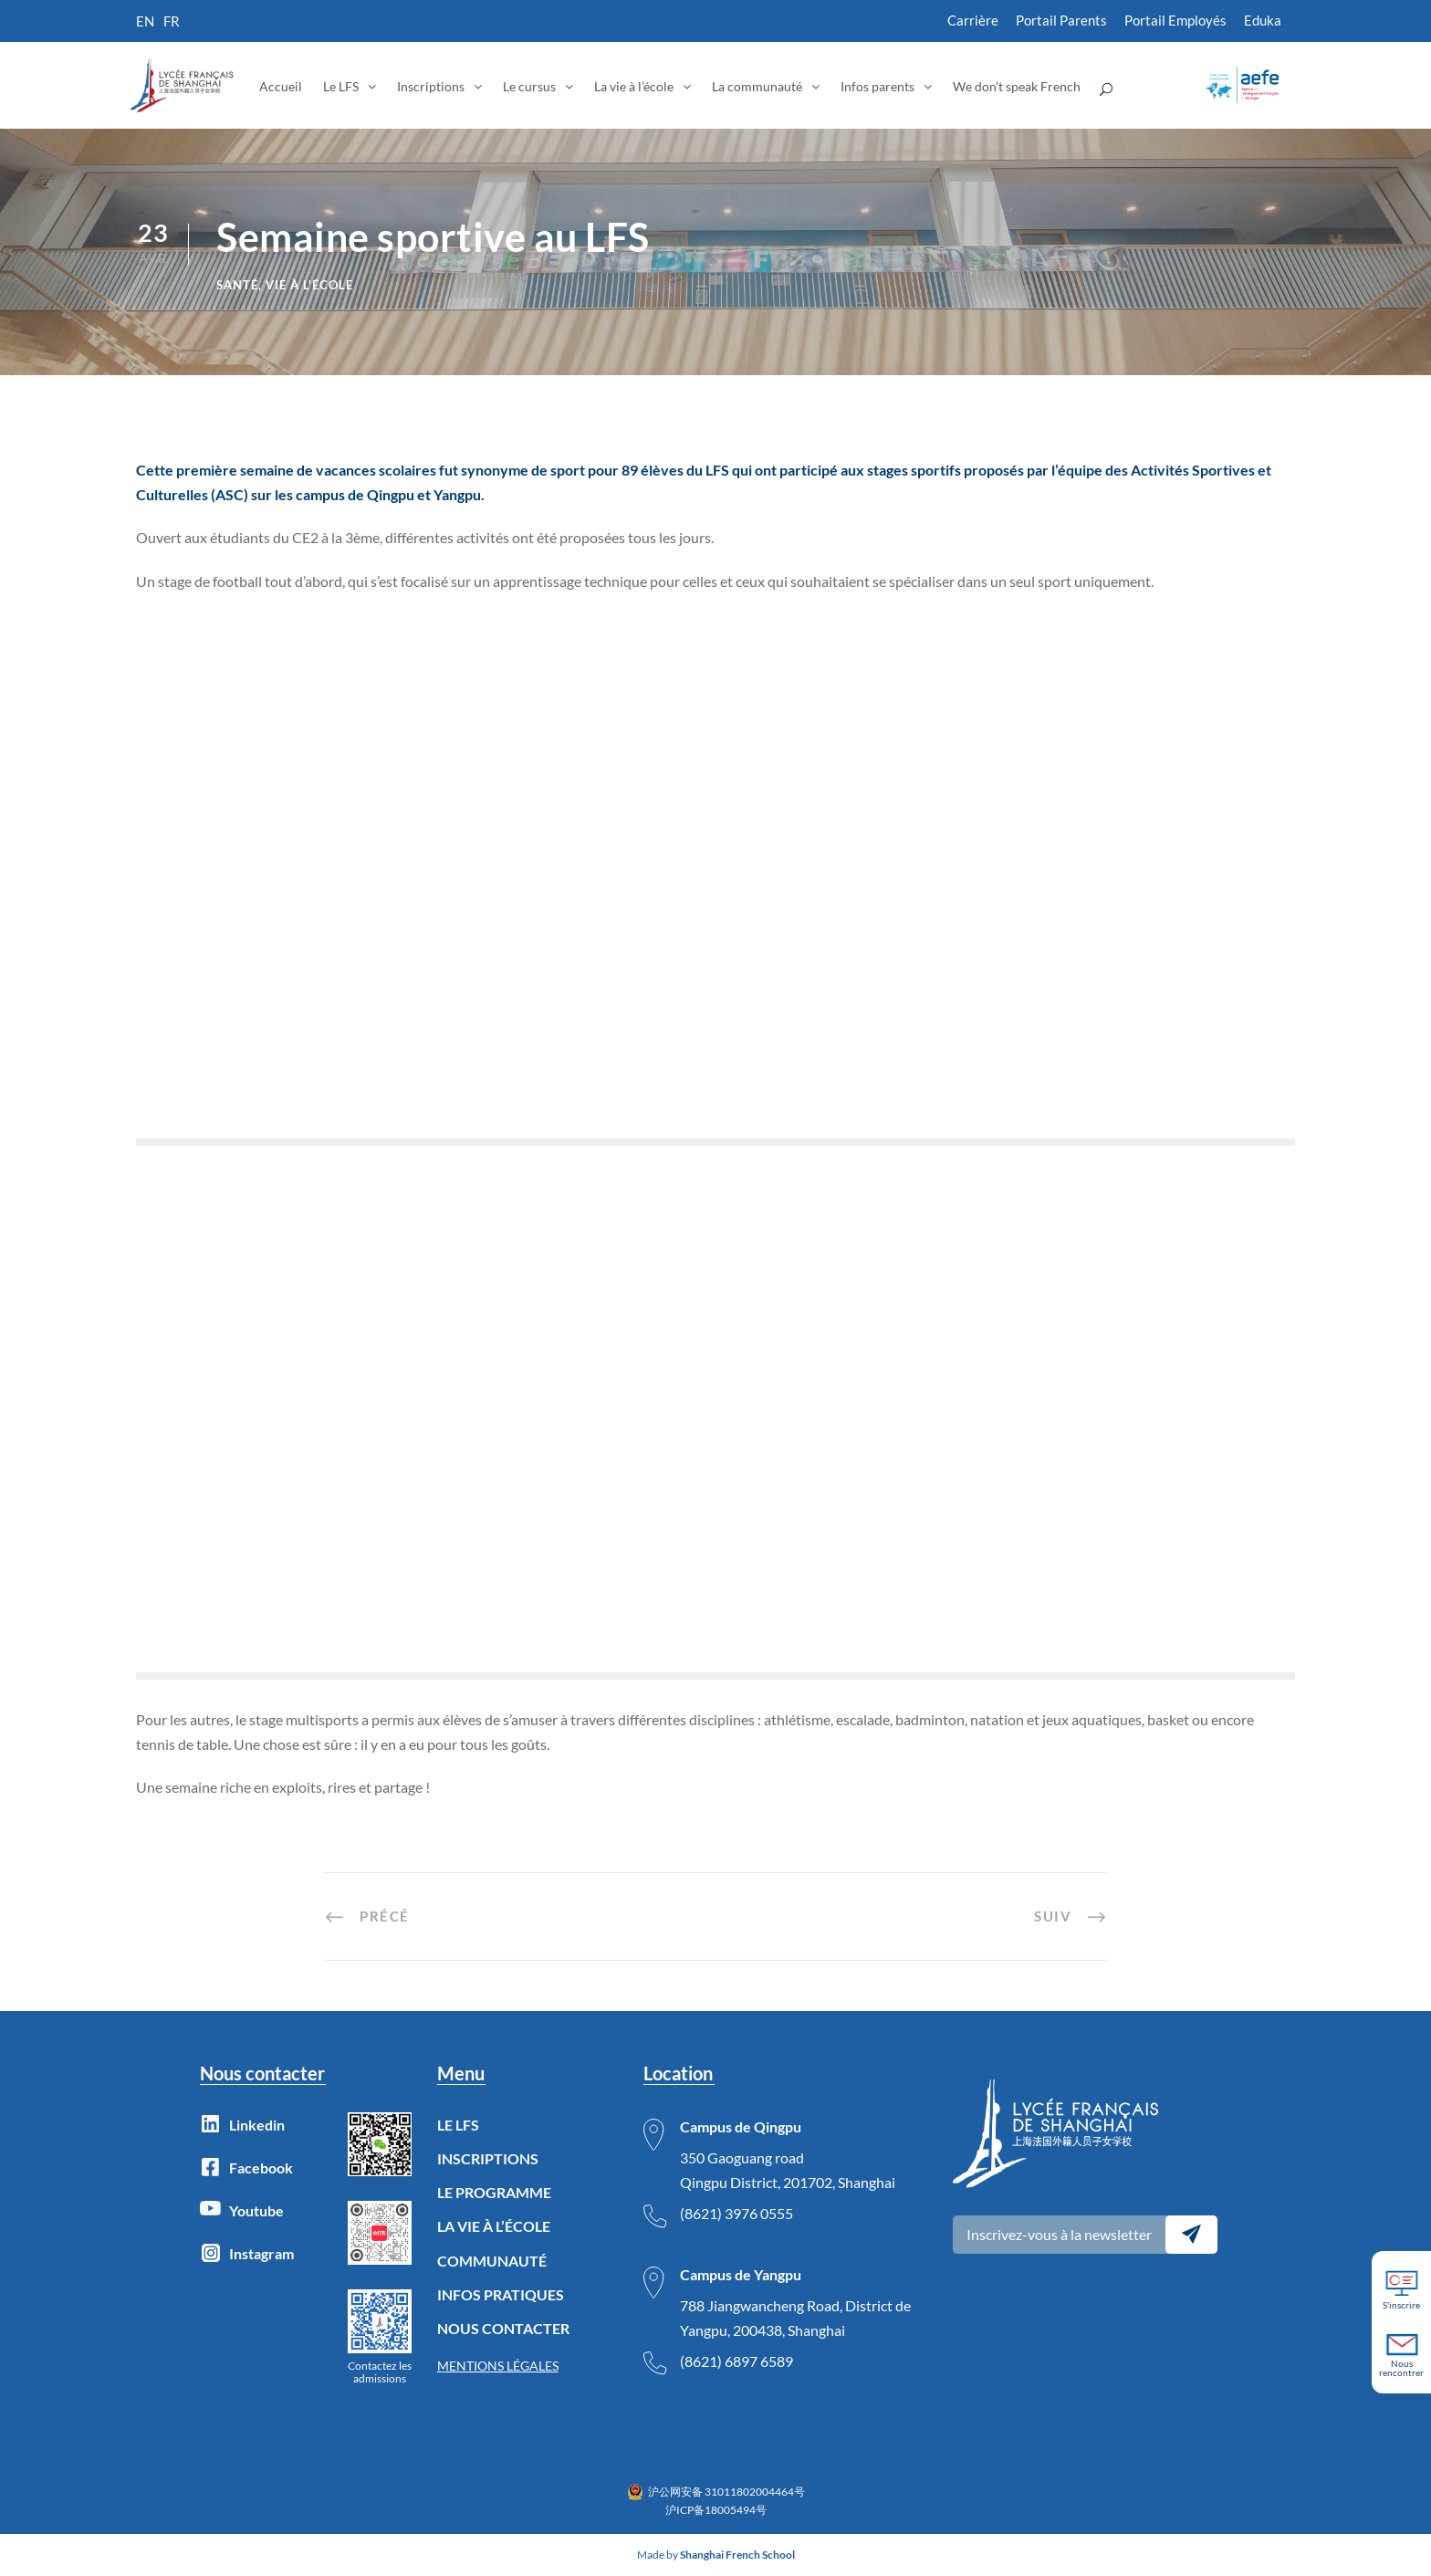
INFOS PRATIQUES (500, 2294)
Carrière (972, 20)
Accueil (280, 86)
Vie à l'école (309, 284)
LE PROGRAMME (494, 2192)
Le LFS (341, 86)
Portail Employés (1175, 20)
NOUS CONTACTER (503, 2328)
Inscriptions (431, 86)
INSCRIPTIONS (487, 2158)
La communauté (757, 86)
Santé (237, 284)
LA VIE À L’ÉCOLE (493, 2226)
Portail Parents (1061, 20)
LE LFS (458, 2124)
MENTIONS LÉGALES (498, 2365)
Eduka (1262, 20)
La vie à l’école (634, 86)
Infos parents (877, 86)
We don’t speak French (1017, 86)
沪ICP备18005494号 (716, 2510)
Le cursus (529, 86)
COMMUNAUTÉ (492, 2260)
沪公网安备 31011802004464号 (726, 2491)
